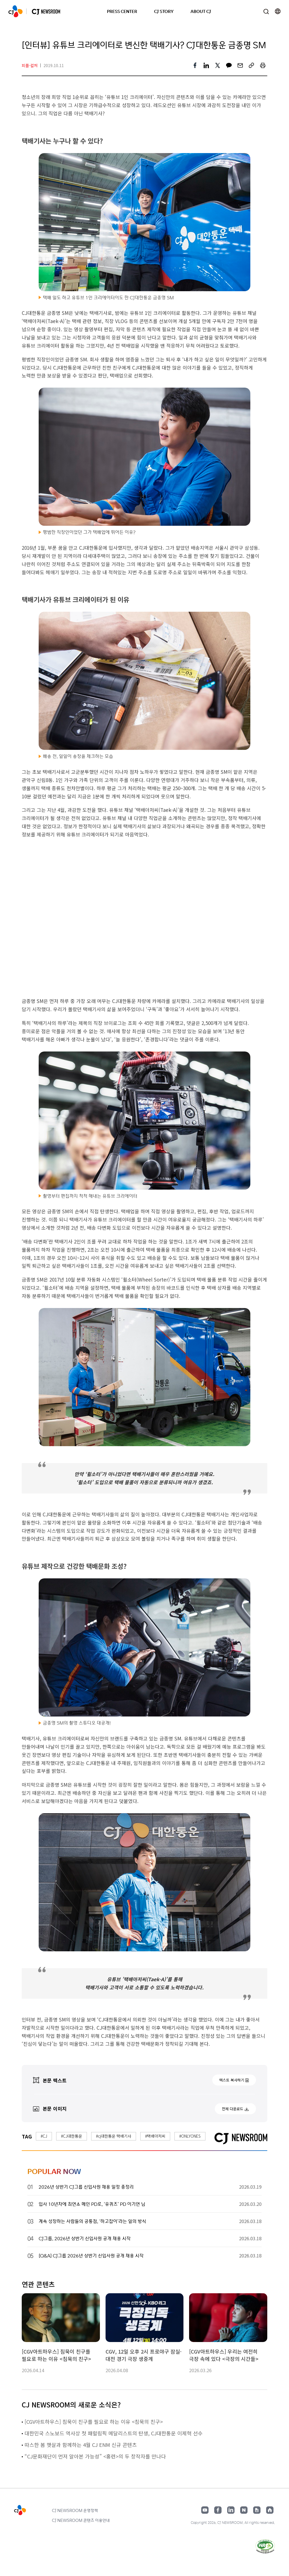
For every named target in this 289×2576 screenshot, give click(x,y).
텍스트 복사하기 (231, 2080)
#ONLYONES (190, 2136)
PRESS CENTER (122, 11)
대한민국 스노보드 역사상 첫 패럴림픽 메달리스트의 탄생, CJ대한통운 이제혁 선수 (114, 2433)
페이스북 (218, 2510)
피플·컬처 (30, 65)
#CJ (44, 2136)
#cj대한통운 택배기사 (113, 2136)
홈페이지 (270, 2510)
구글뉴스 (257, 2510)
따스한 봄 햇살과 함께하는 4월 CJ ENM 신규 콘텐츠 (81, 2444)
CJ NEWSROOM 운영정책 (75, 2510)
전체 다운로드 (232, 2108)
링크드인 (231, 2510)
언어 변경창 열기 (278, 11)
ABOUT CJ (201, 11)
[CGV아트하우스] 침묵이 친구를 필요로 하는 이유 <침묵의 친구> (94, 2421)
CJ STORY (164, 11)
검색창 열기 (266, 11)
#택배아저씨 (155, 2136)
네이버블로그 (244, 2510)
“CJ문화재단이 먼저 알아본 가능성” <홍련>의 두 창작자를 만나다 (95, 2456)
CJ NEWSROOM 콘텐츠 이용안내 (81, 2520)
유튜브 (205, 2510)
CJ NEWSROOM (15, 11)
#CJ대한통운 (71, 2136)
